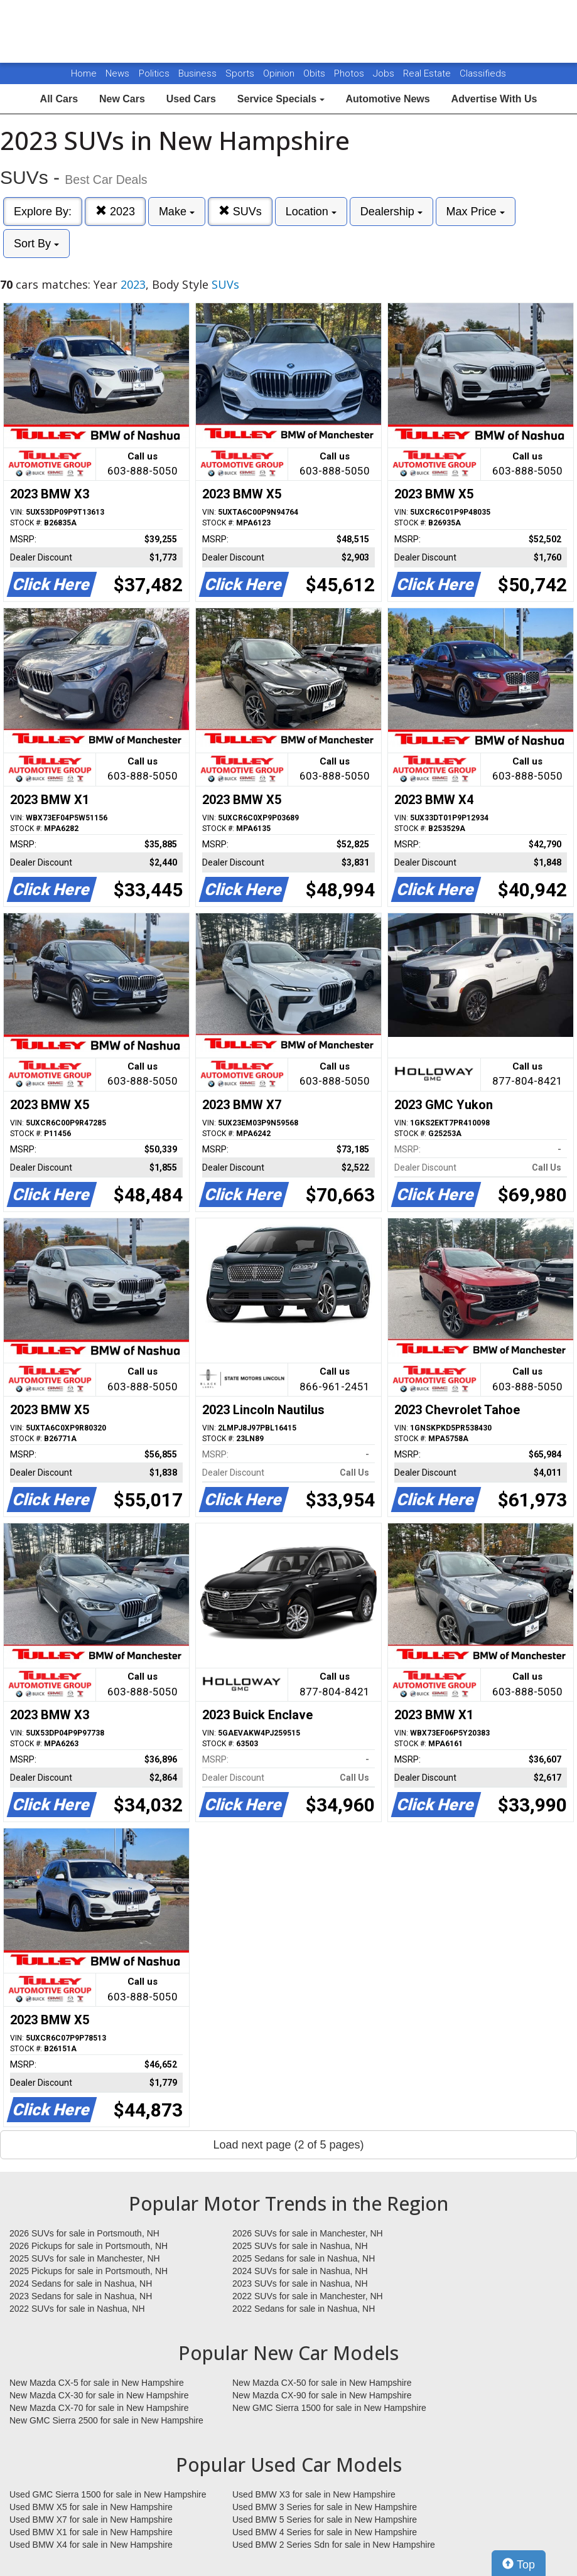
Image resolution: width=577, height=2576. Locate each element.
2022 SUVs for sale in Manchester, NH (307, 2296)
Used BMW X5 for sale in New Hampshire (91, 2507)
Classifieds (483, 73)
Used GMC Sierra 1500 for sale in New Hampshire (108, 2494)
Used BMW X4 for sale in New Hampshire (91, 2545)
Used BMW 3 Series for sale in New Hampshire (324, 2507)
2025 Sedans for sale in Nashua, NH (303, 2258)
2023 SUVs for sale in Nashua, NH (300, 2283)
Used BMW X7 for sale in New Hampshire (91, 2519)
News (117, 73)
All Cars (59, 99)
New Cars (122, 99)
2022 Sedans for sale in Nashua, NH (303, 2309)
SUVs (240, 211)
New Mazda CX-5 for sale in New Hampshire (96, 2383)
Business (198, 73)
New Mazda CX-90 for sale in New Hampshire (322, 2395)
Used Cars (191, 99)
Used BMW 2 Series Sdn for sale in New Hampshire (333, 2545)
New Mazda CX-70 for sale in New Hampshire (99, 2408)
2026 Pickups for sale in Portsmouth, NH (88, 2246)
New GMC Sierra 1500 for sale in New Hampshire (329, 2408)
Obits (315, 73)
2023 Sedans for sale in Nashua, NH (80, 2296)
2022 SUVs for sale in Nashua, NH (77, 2309)
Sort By (36, 243)
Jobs (385, 73)
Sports (241, 73)
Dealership (391, 211)
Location (311, 211)
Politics (154, 73)
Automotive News (387, 99)
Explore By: (43, 211)
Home (84, 73)
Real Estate (428, 73)
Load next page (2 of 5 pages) (288, 2145)
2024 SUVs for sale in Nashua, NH (300, 2271)
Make (177, 211)
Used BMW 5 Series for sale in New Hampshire (324, 2519)
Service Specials (281, 99)
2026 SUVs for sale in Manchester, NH (307, 2233)
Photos (350, 73)
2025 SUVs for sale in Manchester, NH (84, 2258)
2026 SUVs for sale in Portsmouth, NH (84, 2233)
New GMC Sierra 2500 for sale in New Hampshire (106, 2420)
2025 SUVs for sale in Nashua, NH (300, 2246)
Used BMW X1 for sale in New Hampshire (91, 2532)
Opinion (280, 73)
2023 (115, 211)
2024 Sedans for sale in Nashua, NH (80, 2283)
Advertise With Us (494, 99)
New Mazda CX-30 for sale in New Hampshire (99, 2395)
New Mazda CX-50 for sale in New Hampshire (322, 2383)
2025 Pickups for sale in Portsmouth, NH (88, 2271)
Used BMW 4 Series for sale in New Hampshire (324, 2532)
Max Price (475, 211)
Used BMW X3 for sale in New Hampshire (314, 2494)
